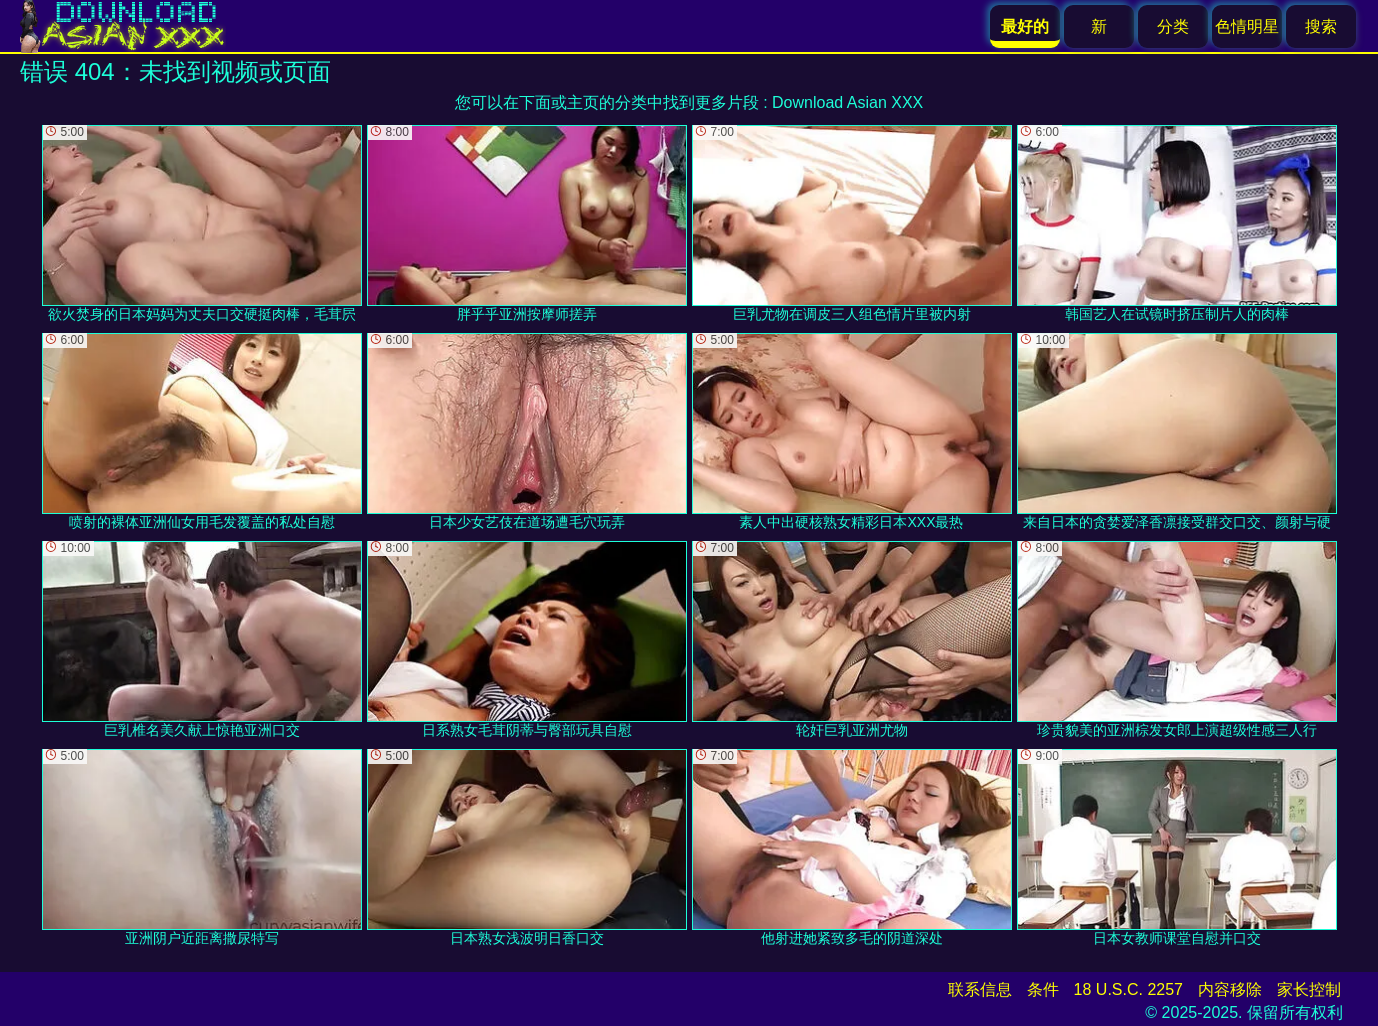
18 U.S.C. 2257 (1128, 989)
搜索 (1321, 26)
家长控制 (1309, 989)
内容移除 (1230, 989)
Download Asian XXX (847, 102)
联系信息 (980, 989)
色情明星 (1247, 26)
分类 (1173, 26)
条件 (1043, 989)
